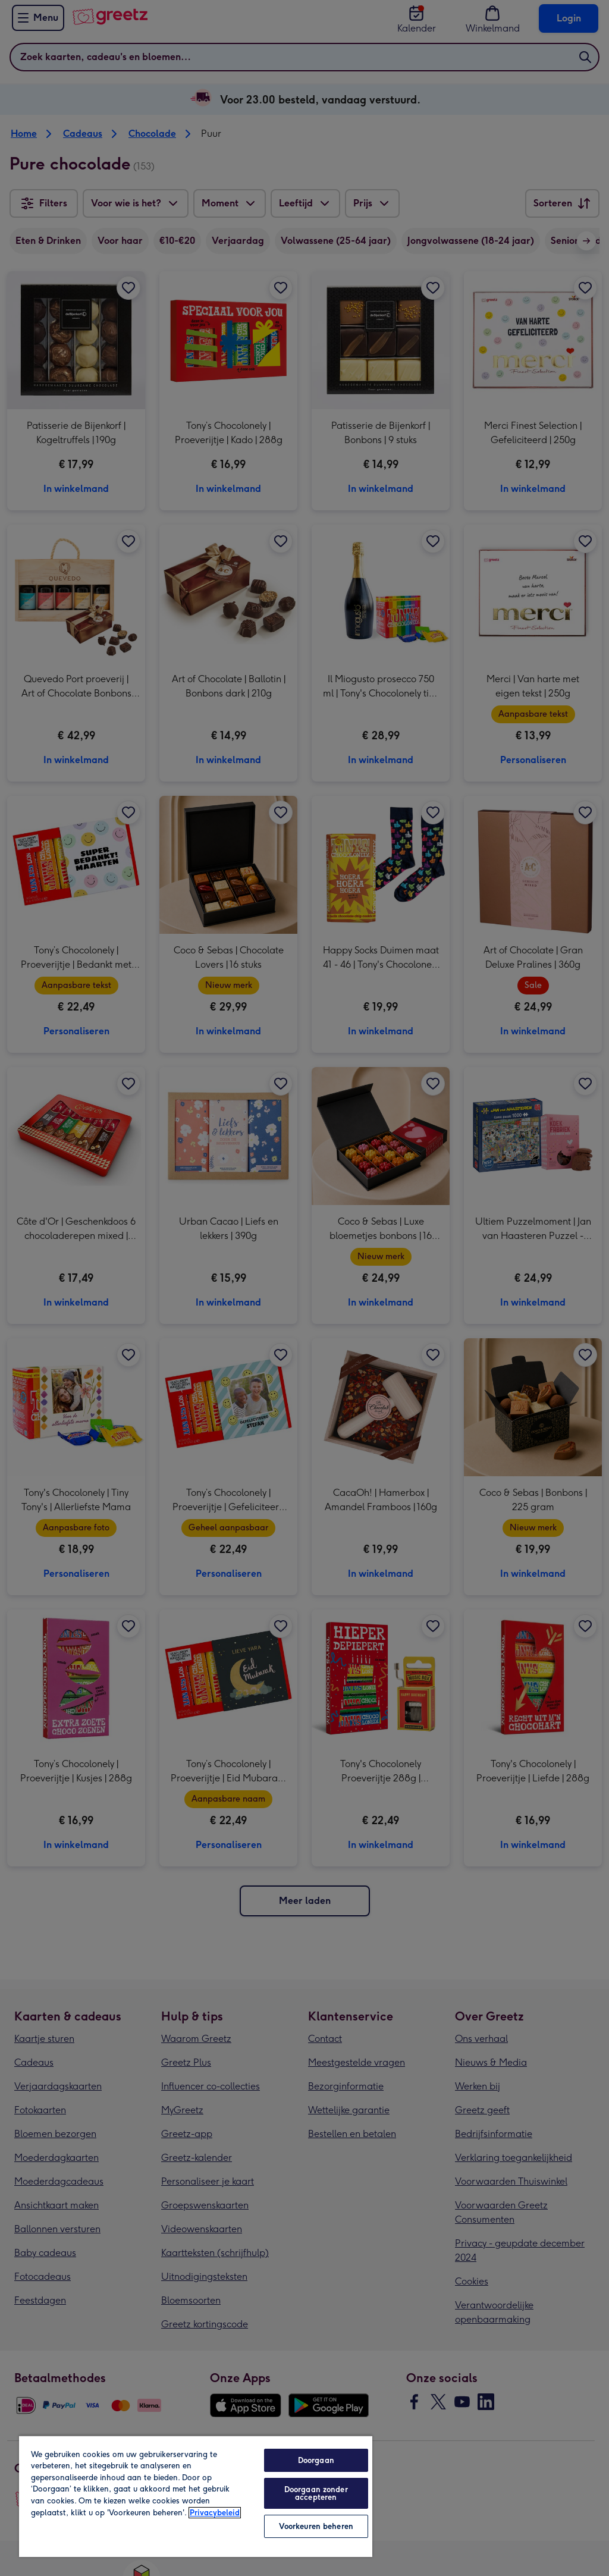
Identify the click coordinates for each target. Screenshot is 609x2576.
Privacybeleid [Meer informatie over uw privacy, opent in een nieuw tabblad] (215, 2512)
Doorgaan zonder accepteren (316, 2493)
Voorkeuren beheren (316, 2526)
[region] (195, 2496)
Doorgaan (316, 2460)
